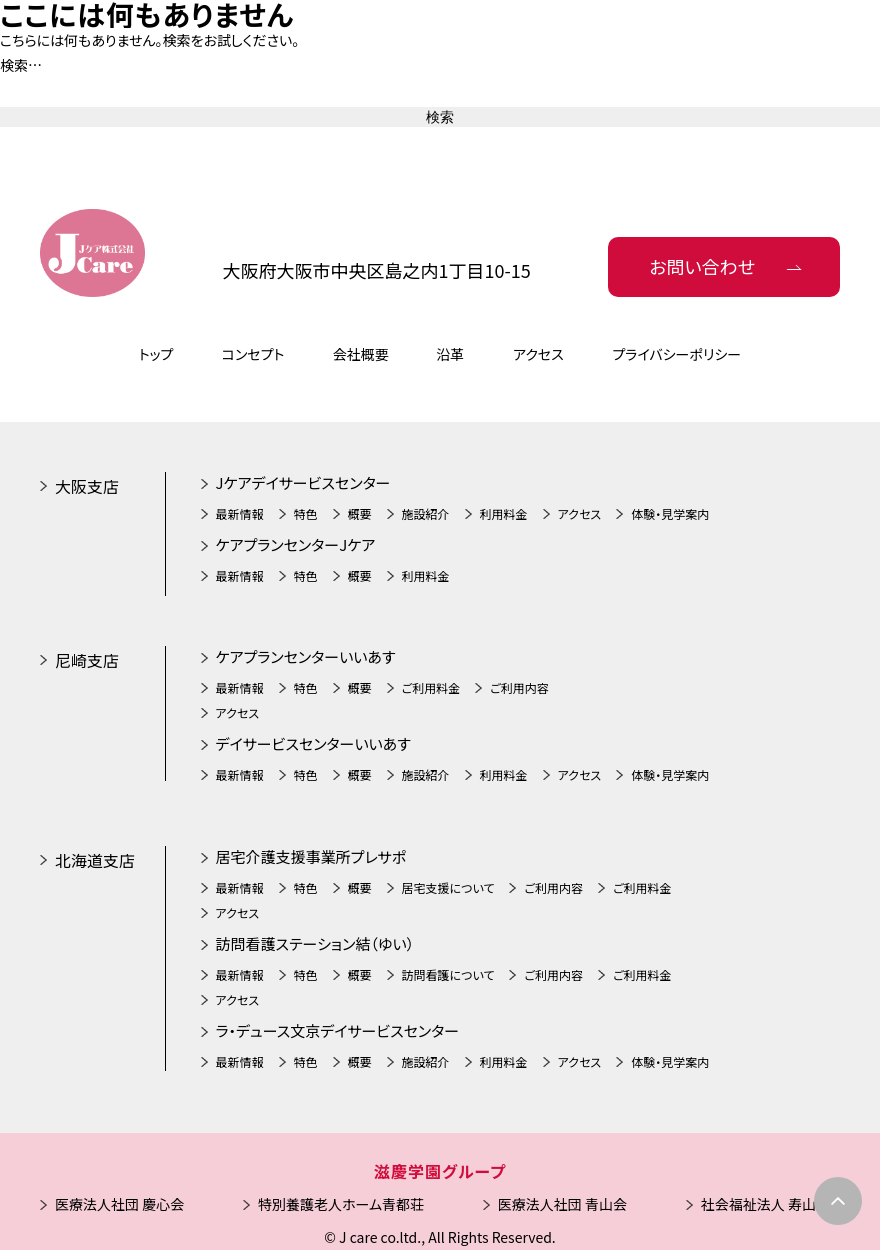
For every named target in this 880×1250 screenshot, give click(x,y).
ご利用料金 (431, 687)
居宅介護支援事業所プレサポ (311, 856)
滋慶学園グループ (440, 1171)
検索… (21, 65)
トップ (156, 354)
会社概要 (361, 354)
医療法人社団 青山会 (562, 1204)
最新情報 (240, 513)
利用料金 (504, 513)
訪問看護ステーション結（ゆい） (315, 943)
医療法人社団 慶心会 (119, 1204)
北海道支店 (95, 860)
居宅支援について (448, 887)
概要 (360, 513)
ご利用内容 (519, 687)
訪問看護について (448, 974)
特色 (306, 513)
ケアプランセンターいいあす (306, 656)
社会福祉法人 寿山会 (765, 1204)
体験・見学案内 (670, 513)
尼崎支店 (87, 660)
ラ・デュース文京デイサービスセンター (338, 1030)
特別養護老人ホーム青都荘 (341, 1204)
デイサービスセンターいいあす (313, 743)
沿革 (450, 354)
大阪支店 (87, 486)
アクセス (538, 354)
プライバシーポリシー (676, 354)
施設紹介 (426, 513)
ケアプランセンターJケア (296, 544)
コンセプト (253, 354)
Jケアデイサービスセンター (303, 482)
